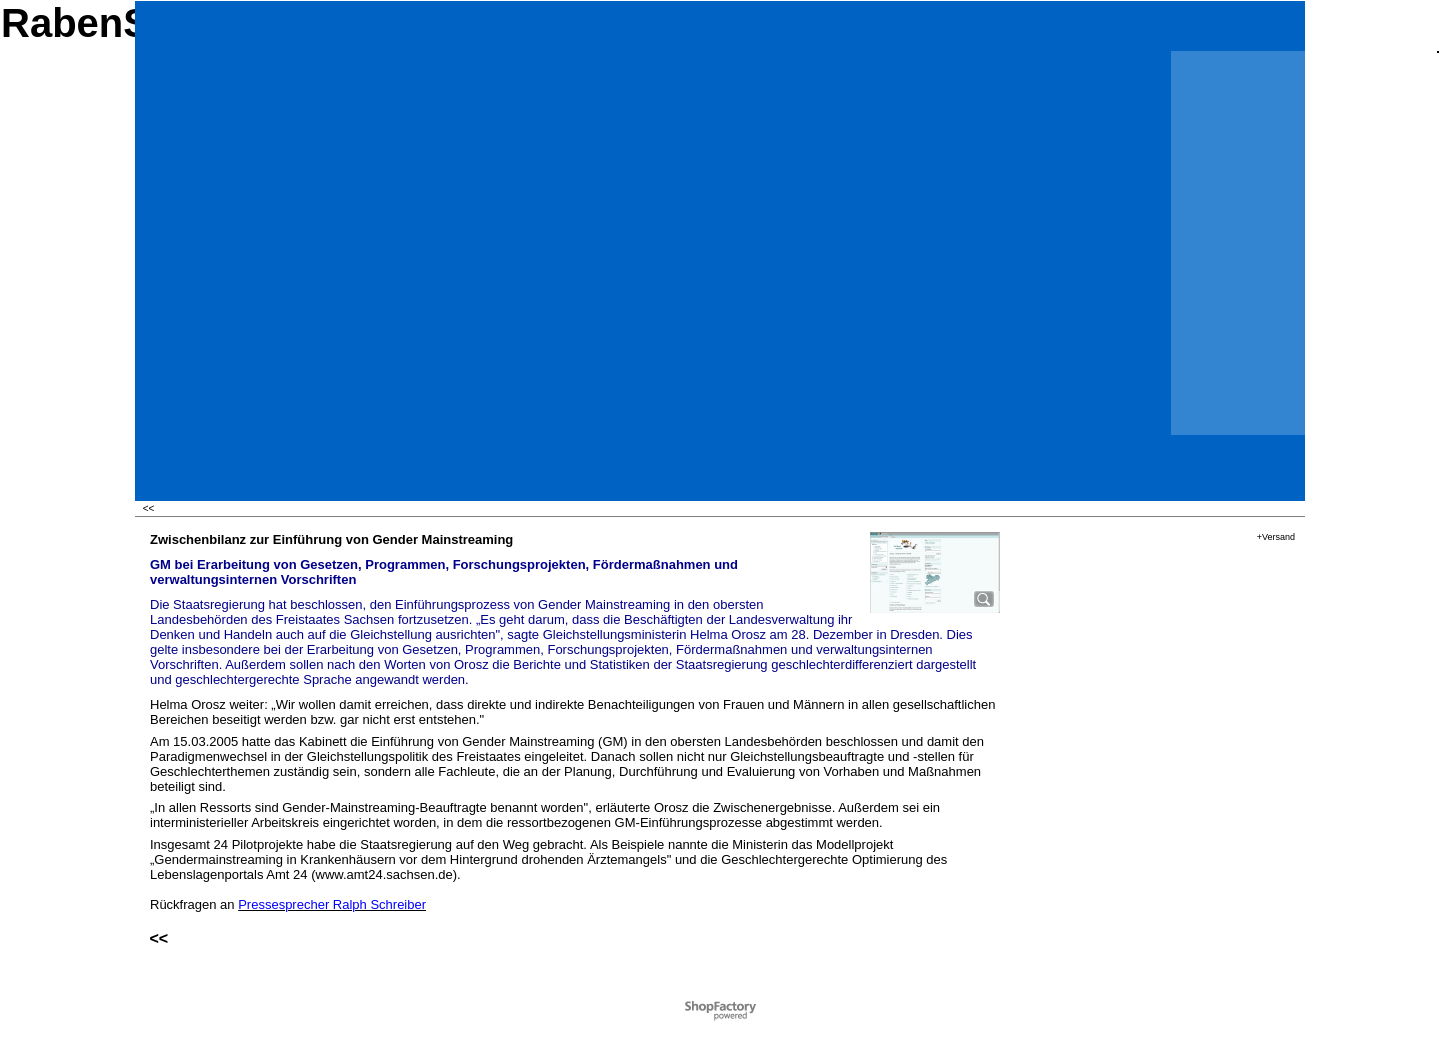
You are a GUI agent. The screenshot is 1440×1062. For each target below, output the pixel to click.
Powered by (693, 1006)
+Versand (1276, 537)
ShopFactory (744, 1006)
